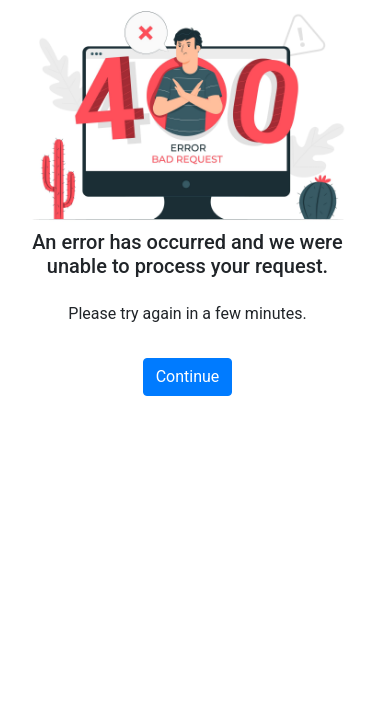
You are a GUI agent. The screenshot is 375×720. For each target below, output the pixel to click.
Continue (188, 376)
